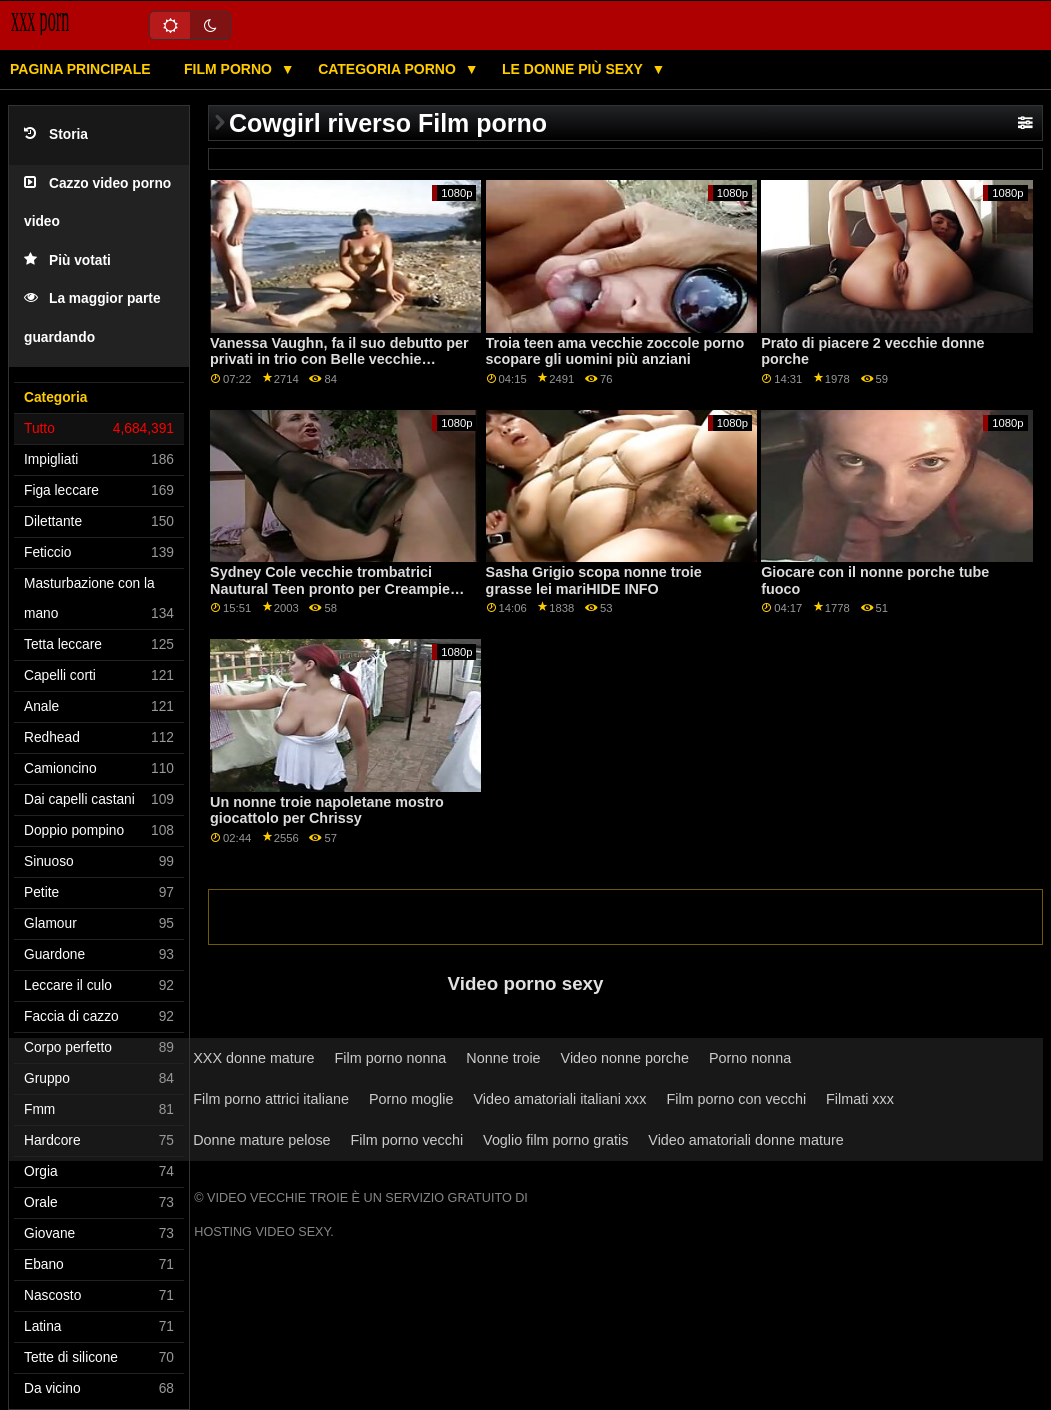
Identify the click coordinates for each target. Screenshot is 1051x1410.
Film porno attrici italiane (271, 1099)
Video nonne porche (625, 1058)
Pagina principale (80, 69)
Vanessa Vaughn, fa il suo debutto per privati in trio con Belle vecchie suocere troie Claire (339, 359)
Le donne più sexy (574, 69)
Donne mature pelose (261, 1140)
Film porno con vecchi (736, 1099)
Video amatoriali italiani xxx (559, 1099)
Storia (56, 134)
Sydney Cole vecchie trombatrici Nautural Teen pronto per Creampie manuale (330, 588)
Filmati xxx (860, 1099)
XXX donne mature (253, 1058)
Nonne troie (503, 1058)
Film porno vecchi (407, 1140)
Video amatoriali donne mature (745, 1140)
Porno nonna (750, 1058)
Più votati (67, 260)
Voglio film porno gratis (555, 1140)
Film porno (230, 69)
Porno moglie (411, 1099)
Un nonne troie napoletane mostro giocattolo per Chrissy (327, 810)
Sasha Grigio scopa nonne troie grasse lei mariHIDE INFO (594, 580)
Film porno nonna (391, 1058)
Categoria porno (389, 69)
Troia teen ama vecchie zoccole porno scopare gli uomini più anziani (615, 351)
